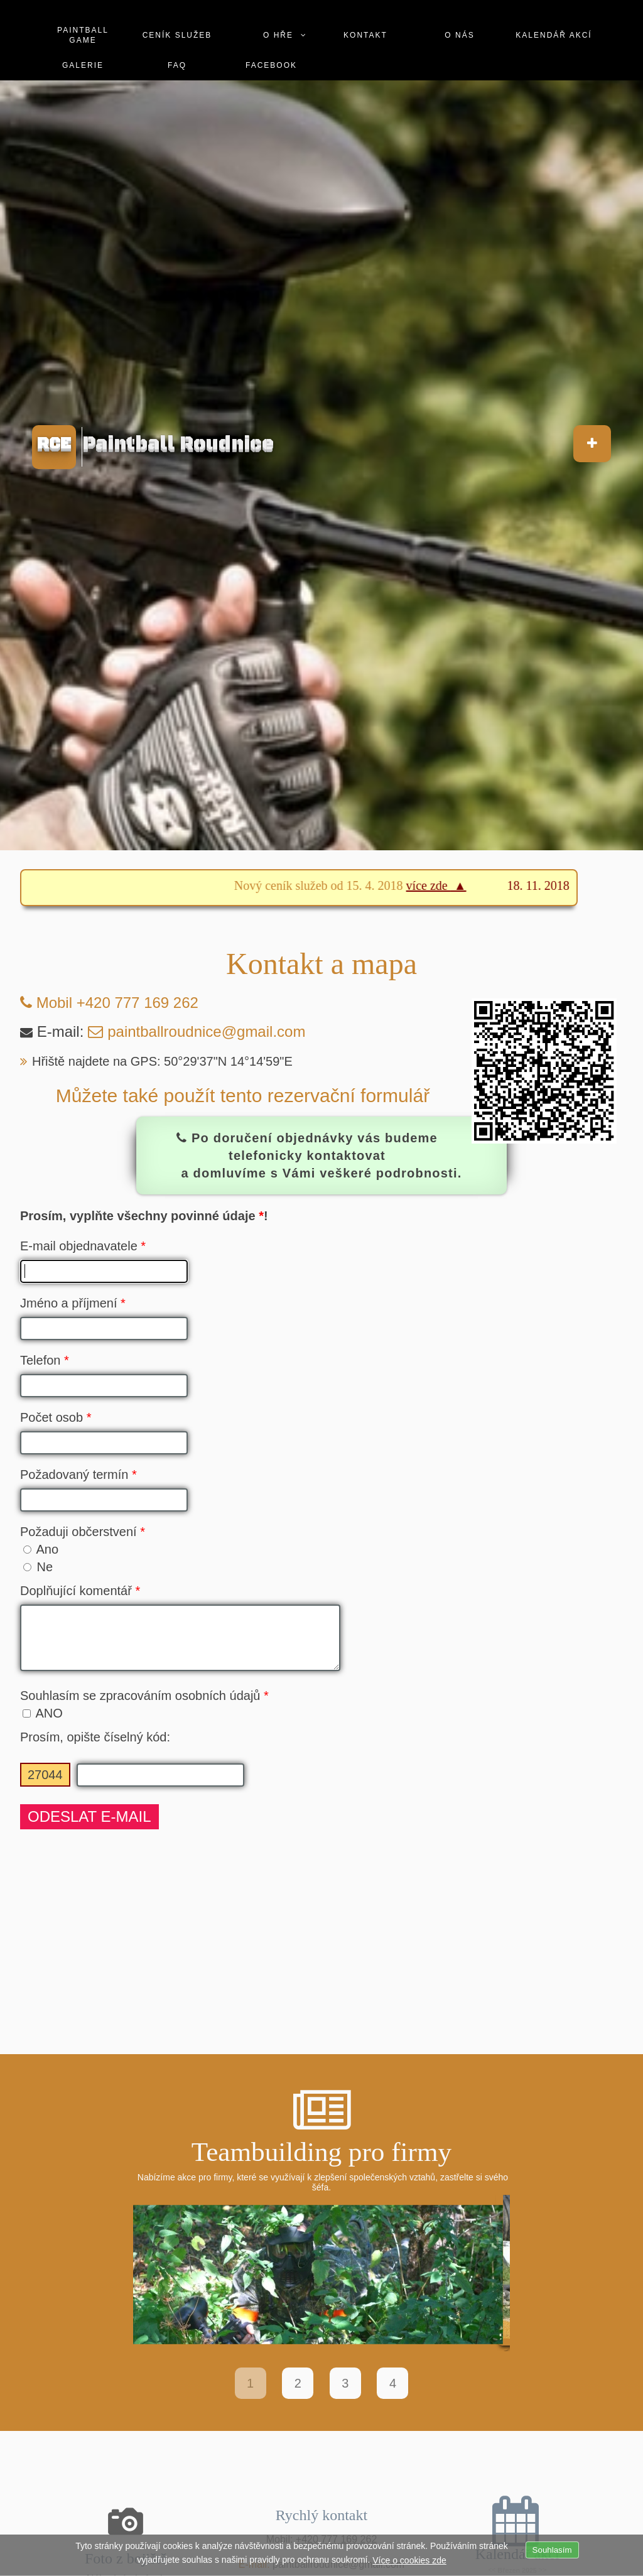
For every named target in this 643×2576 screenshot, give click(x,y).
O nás (459, 15)
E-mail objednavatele (83, 1246)
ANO (43, 1723)
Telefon (44, 1360)
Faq (177, 45)
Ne (38, 1567)
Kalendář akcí (554, 15)
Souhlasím (552, 2550)
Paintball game (83, 15)
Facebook (271, 45)
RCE (54, 443)
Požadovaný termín (78, 1474)
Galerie (83, 45)
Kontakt (365, 15)
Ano (40, 1549)
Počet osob (55, 1417)
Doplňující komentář (80, 1591)
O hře (278, 15)
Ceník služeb (177, 15)
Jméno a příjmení (73, 1303)
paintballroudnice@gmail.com (206, 1031)
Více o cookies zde (409, 2560)
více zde (449, 885)
